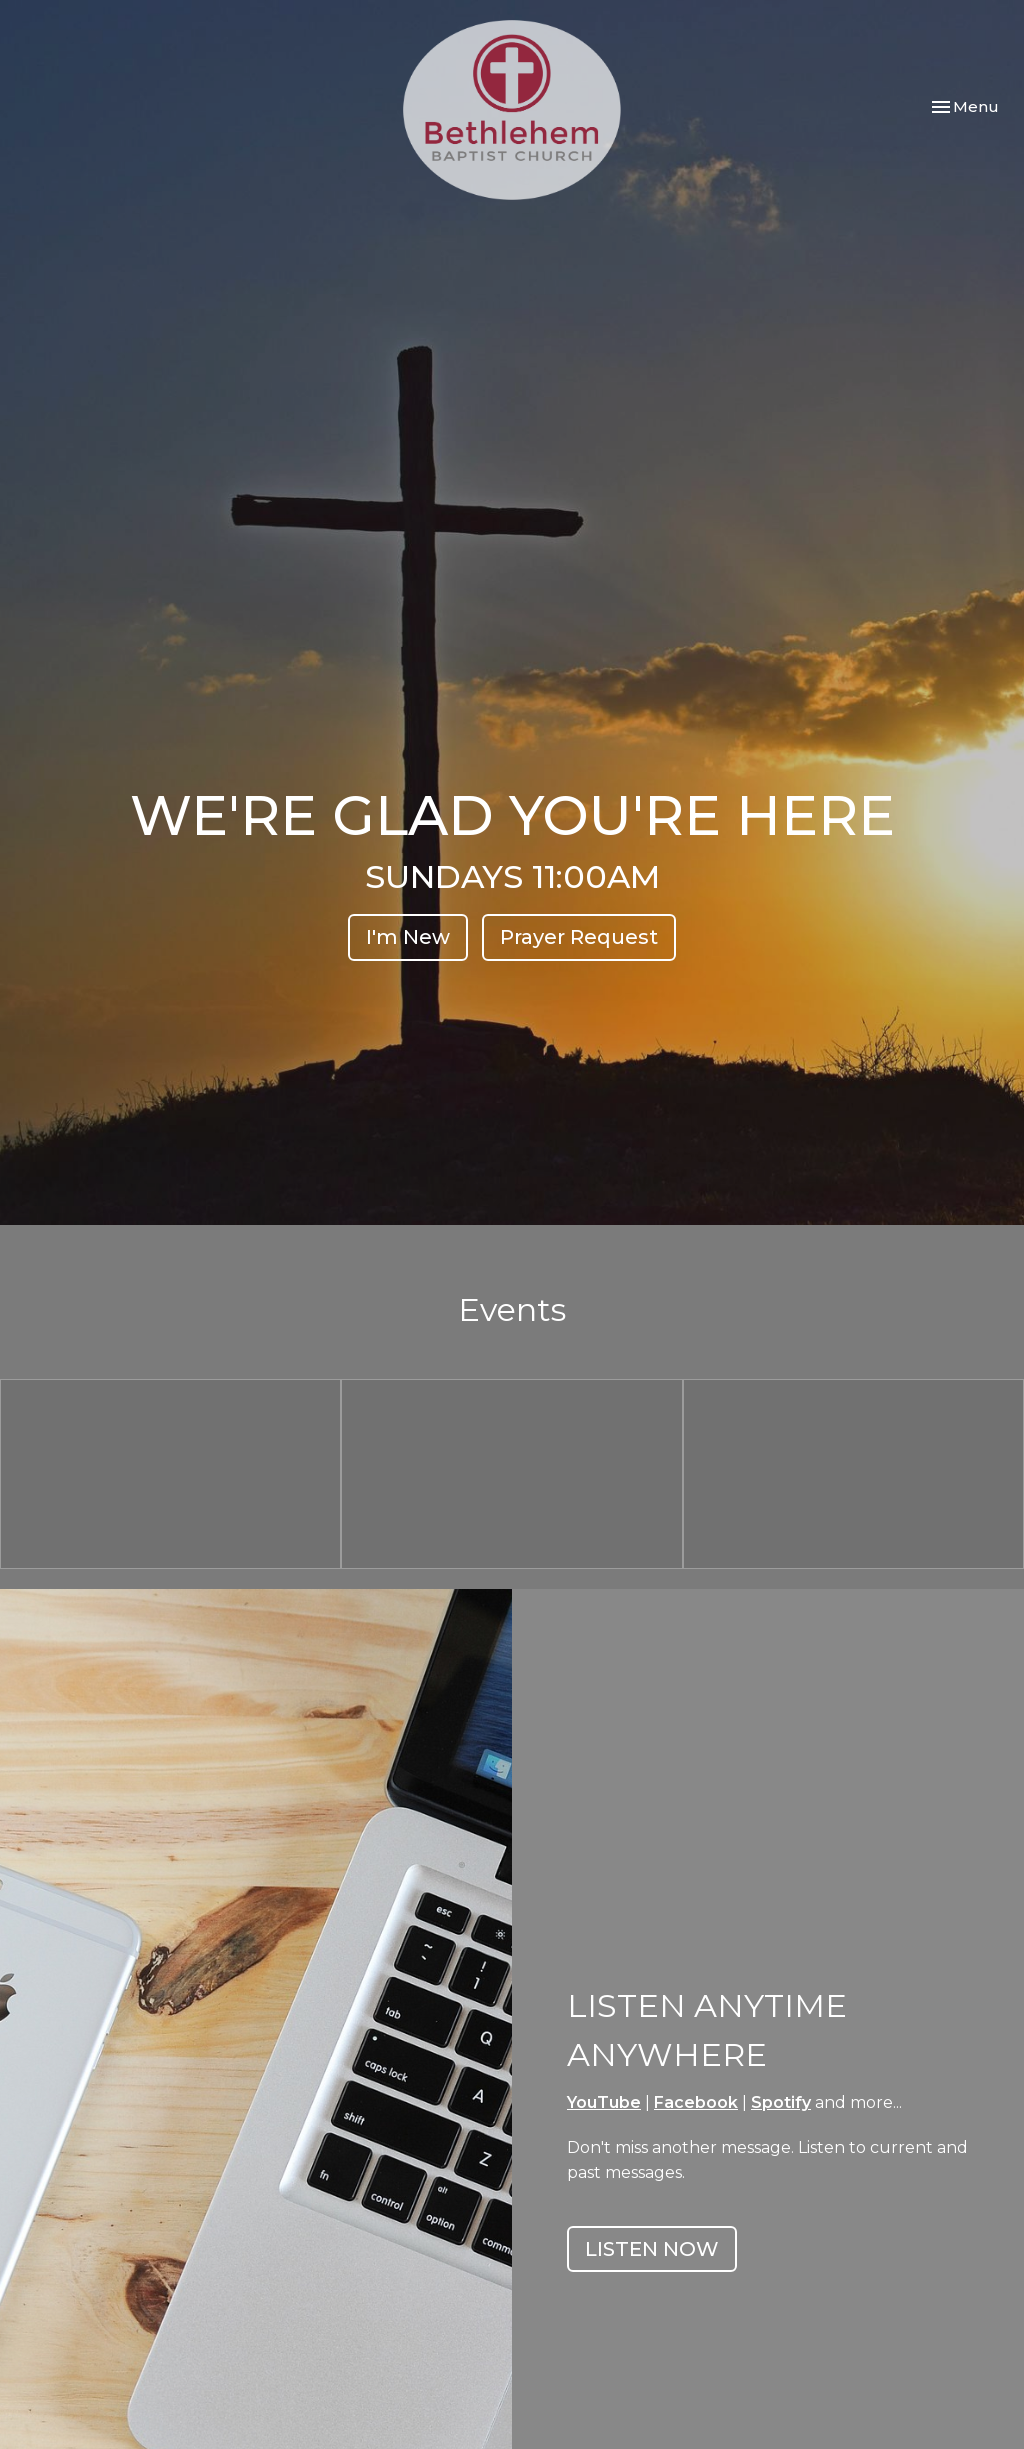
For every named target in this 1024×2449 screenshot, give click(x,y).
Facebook (696, 2102)
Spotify (781, 2102)
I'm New (408, 937)
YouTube (604, 2102)
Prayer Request (579, 937)
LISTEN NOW (652, 2249)
